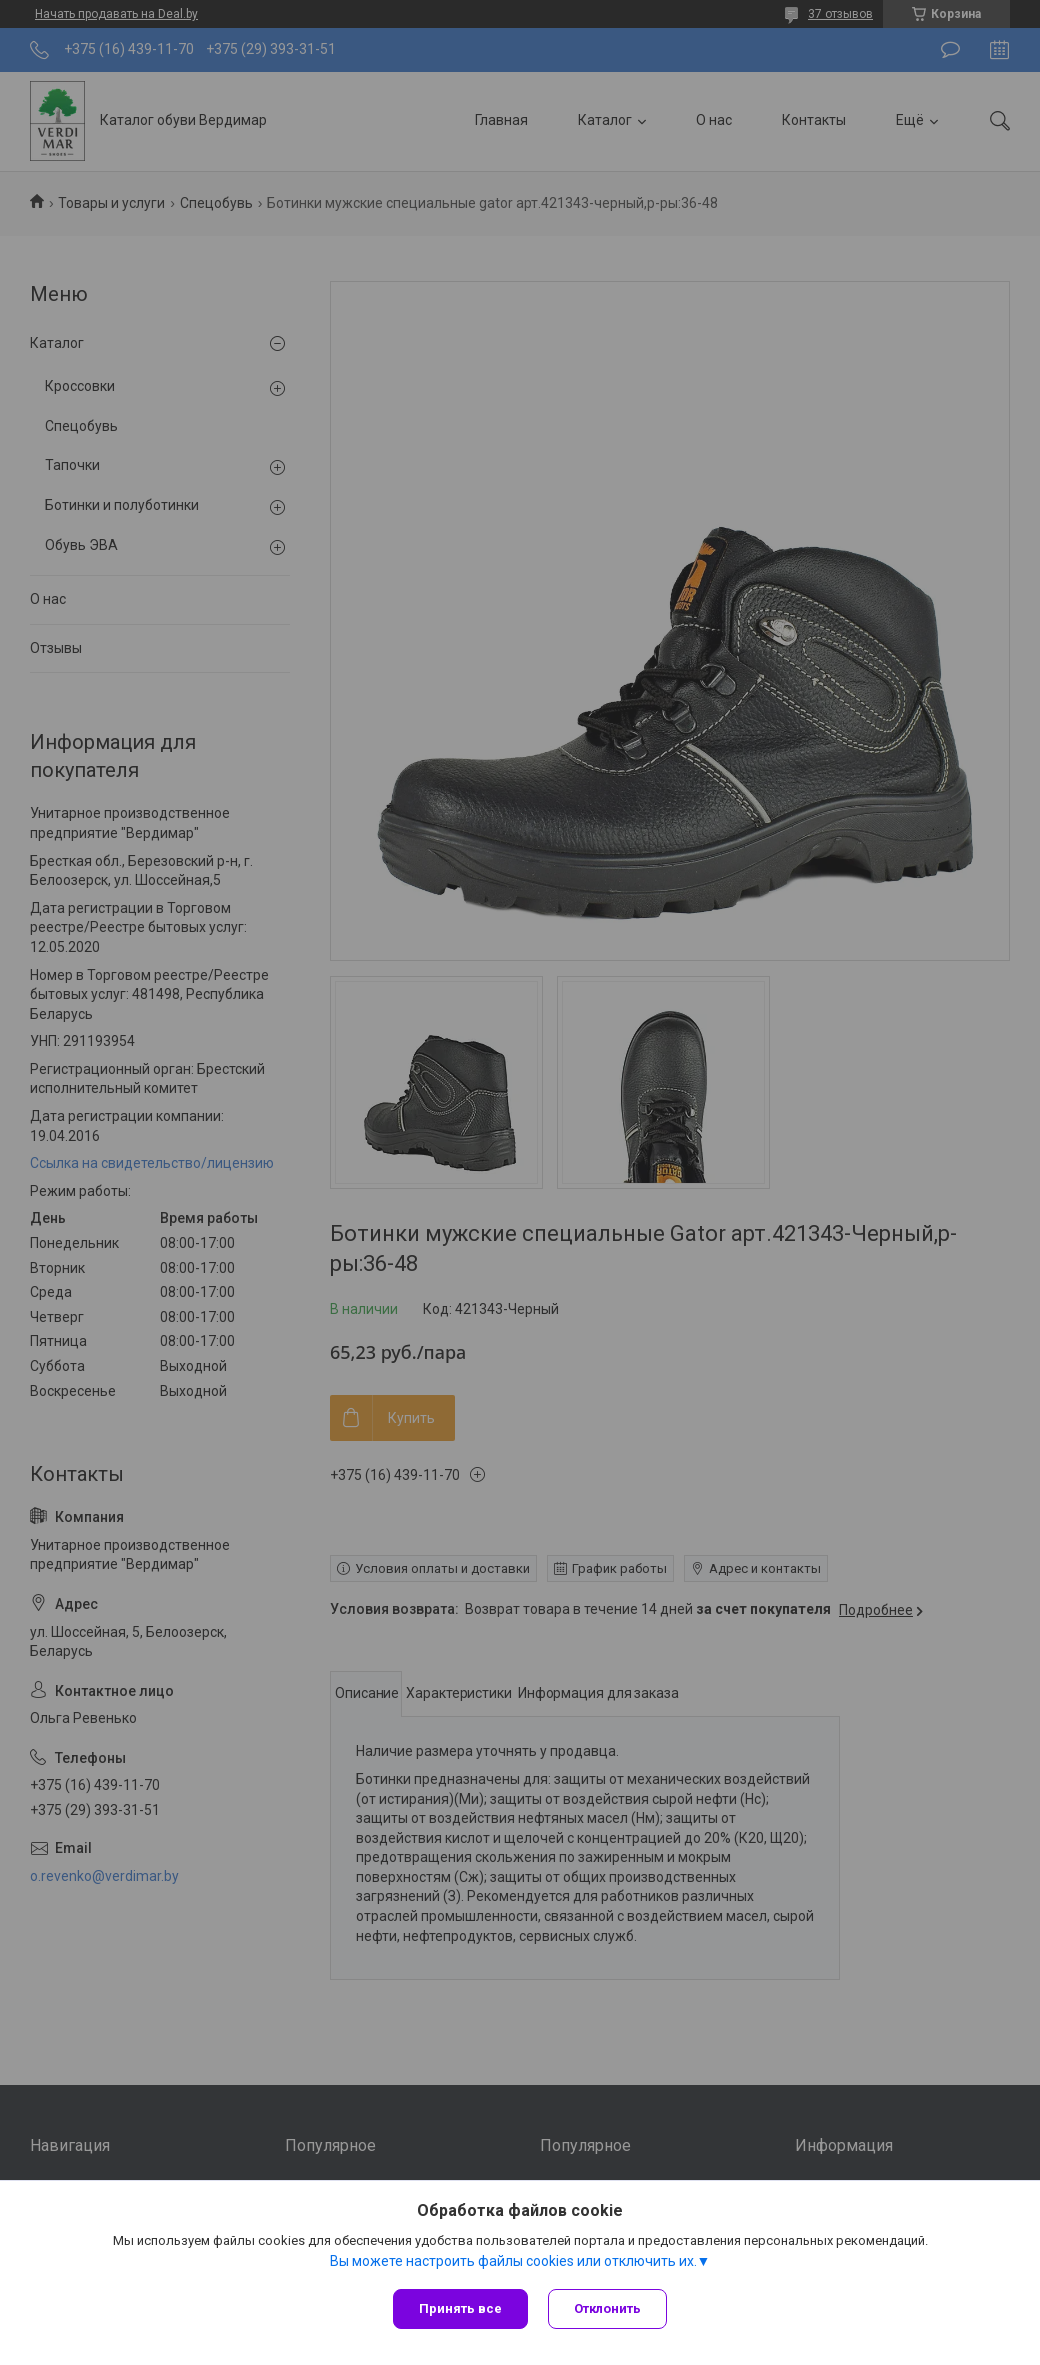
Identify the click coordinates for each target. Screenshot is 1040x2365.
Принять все (460, 2308)
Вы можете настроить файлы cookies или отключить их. (513, 2261)
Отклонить (607, 2308)
